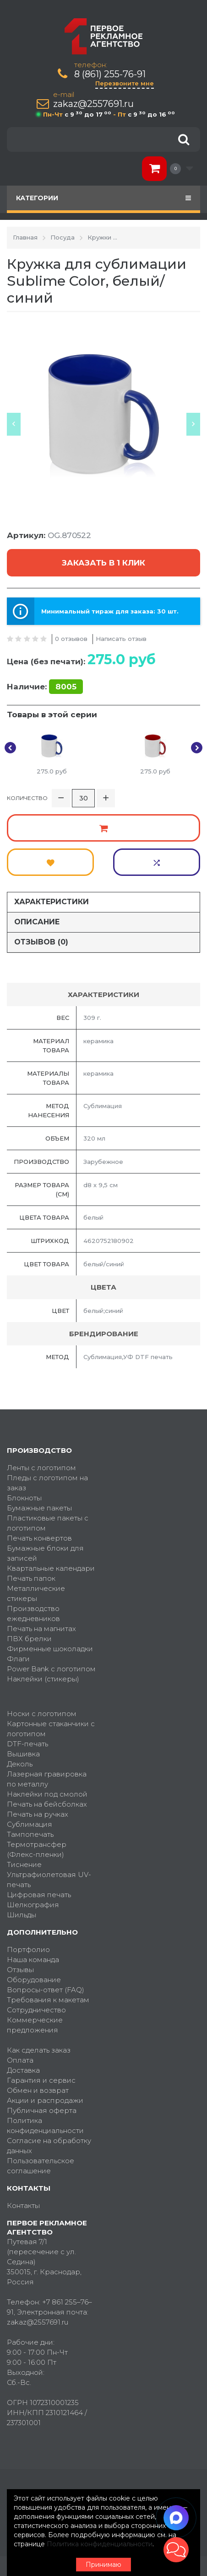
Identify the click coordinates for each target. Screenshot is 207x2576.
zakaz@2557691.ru (93, 104)
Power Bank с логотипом (51, 1668)
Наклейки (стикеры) (43, 1679)
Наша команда (33, 1959)
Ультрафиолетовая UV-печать (49, 1879)
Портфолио (28, 1949)
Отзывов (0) (41, 942)
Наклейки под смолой (47, 1794)
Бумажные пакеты (39, 1508)
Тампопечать (30, 1834)
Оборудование (34, 1979)
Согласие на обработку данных (49, 2145)
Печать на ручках (37, 1814)
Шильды (21, 1914)
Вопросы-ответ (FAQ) (45, 1989)
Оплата (20, 2060)
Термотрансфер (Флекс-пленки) (36, 1849)
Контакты (23, 2205)
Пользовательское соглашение (40, 2165)
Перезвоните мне (124, 83)
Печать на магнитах (41, 1628)
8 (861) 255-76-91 (110, 74)
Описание (37, 921)
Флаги (18, 1658)
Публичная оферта (41, 2110)
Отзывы (20, 1969)
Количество (27, 798)
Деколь (20, 1764)
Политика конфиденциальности (45, 2125)
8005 (65, 686)
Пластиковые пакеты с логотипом (47, 1523)
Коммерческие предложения (35, 2025)
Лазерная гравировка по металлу (47, 1779)
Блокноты (24, 1497)
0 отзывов (71, 638)
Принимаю (103, 2564)
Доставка (23, 2070)
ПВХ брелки (29, 1638)
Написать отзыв (121, 638)
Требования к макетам (48, 1999)
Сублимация (29, 1824)
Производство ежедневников (33, 1613)
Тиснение (24, 1864)
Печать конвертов (39, 1538)
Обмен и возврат (38, 2090)
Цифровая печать (39, 1894)
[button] (176, 2549)
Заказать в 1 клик (103, 562)
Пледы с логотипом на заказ (47, 1482)
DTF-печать (27, 1743)
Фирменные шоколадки (50, 1648)
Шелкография (33, 1904)
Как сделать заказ (39, 2050)
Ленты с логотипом (41, 1467)
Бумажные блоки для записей (45, 1553)
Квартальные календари (51, 1568)
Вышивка (23, 1753)
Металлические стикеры (36, 1593)
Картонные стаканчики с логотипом (51, 1728)
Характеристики (51, 901)
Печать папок (31, 1578)
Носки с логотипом (41, 1713)
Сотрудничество (36, 2009)
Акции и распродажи (45, 2100)
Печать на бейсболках (47, 1804)
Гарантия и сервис (41, 2080)
